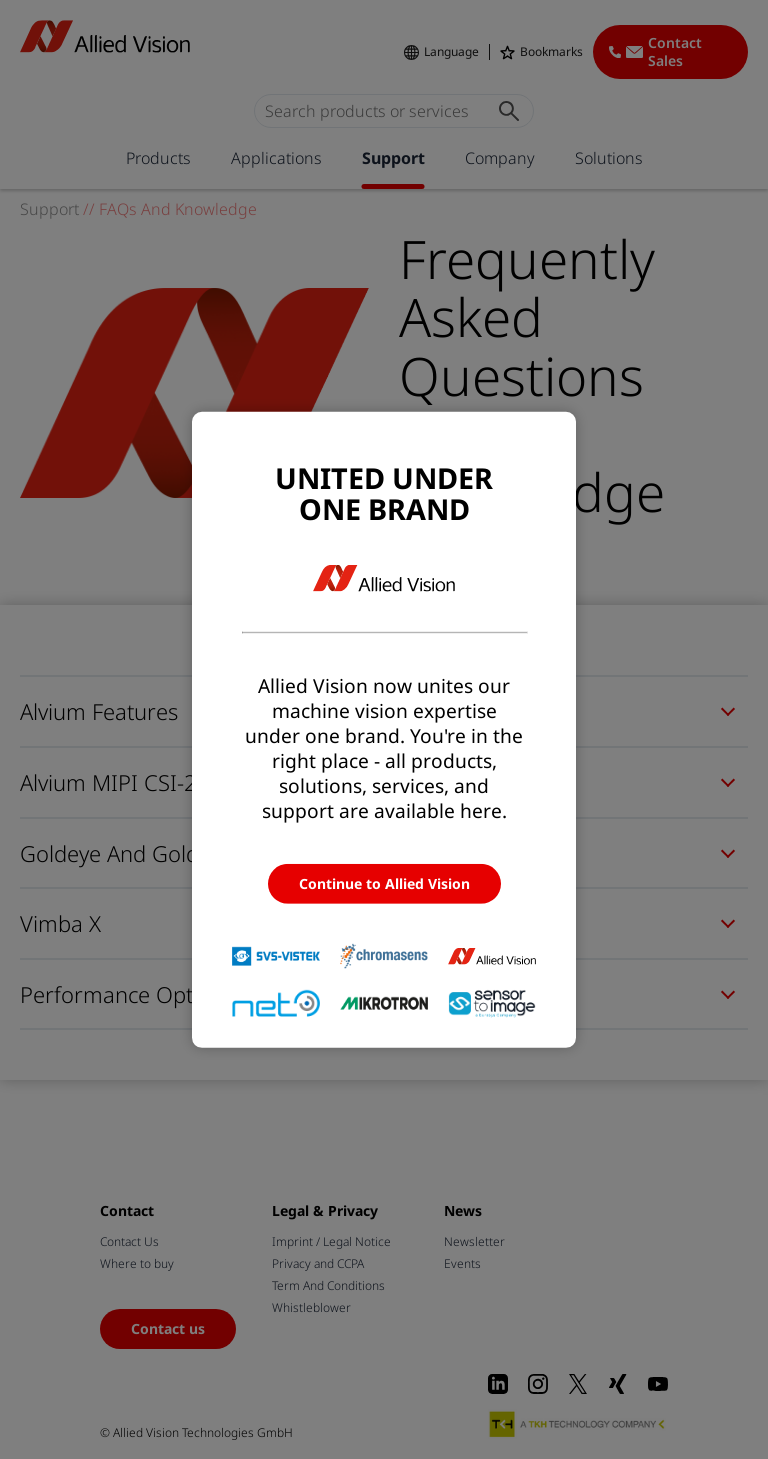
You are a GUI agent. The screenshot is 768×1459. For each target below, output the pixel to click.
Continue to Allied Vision (384, 883)
